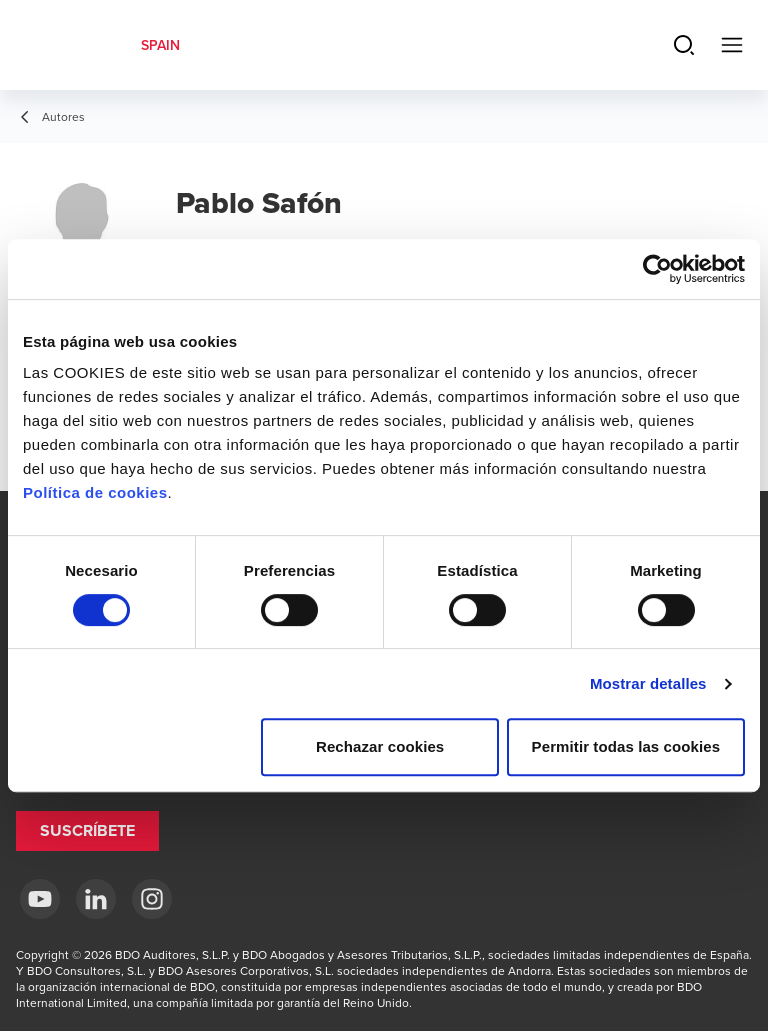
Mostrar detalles (648, 683)
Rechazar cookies (380, 746)
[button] (87, 831)
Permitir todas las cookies (626, 746)
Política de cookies (95, 492)
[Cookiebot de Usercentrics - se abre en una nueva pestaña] (657, 269)
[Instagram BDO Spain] (152, 899)
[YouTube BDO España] (40, 899)
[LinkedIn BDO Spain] (96, 899)
